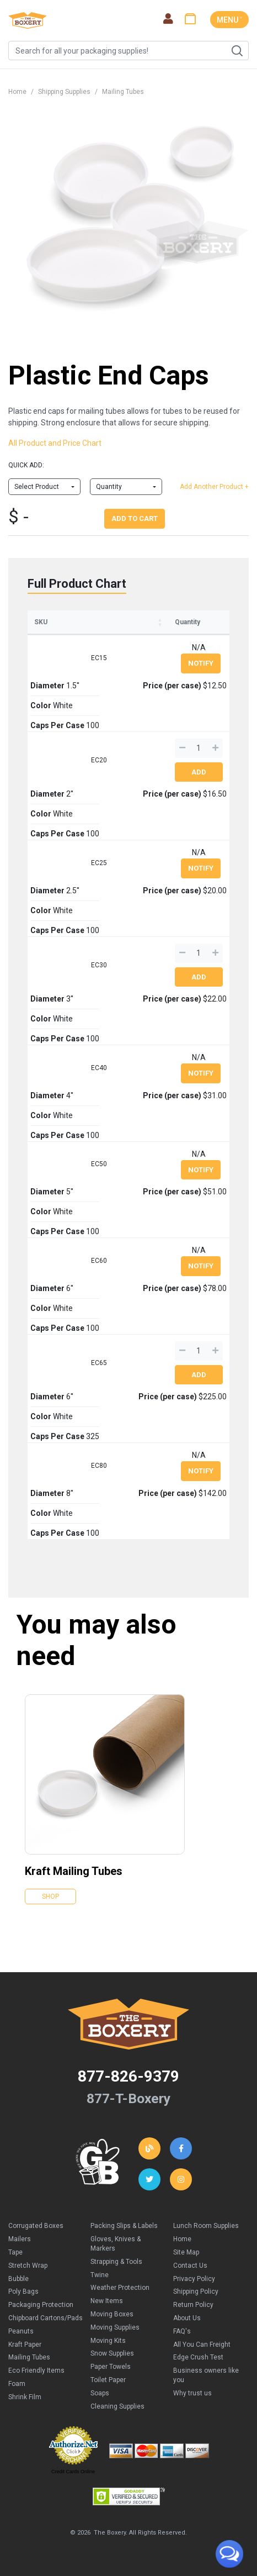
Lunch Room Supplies (206, 2226)
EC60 (99, 1261)
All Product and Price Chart (54, 443)
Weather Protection (119, 2287)
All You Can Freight (202, 2344)
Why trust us (192, 2393)
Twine (99, 2275)
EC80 (99, 1465)
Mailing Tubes (123, 92)
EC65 (99, 1363)
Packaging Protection (40, 2305)
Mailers (19, 2239)
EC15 (99, 658)
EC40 (99, 1068)
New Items (106, 2301)
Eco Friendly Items (36, 2370)
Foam (16, 2384)
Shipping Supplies (64, 92)
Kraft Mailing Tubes (73, 1871)
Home (17, 92)
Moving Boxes (111, 2314)
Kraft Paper (24, 2344)
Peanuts (21, 2331)
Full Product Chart (77, 584)
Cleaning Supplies (117, 2406)
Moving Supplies (115, 2327)
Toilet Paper (108, 2380)
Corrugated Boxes (35, 2226)
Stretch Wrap (27, 2265)
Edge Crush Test (198, 2357)
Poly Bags (23, 2291)
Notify (200, 663)
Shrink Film (24, 2397)
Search (236, 51)
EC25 (99, 863)
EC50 (99, 1164)
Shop (50, 1896)
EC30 (99, 965)
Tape (15, 2252)
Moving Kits (108, 2341)
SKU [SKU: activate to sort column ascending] (40, 622)
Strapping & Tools (116, 2262)
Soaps (99, 2393)
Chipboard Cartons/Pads (45, 2318)
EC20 (99, 760)
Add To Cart (134, 518)
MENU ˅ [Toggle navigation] (229, 19)
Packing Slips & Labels (124, 2226)
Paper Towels (110, 2366)
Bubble (18, 2279)
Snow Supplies (112, 2353)
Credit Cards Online (73, 2471)
